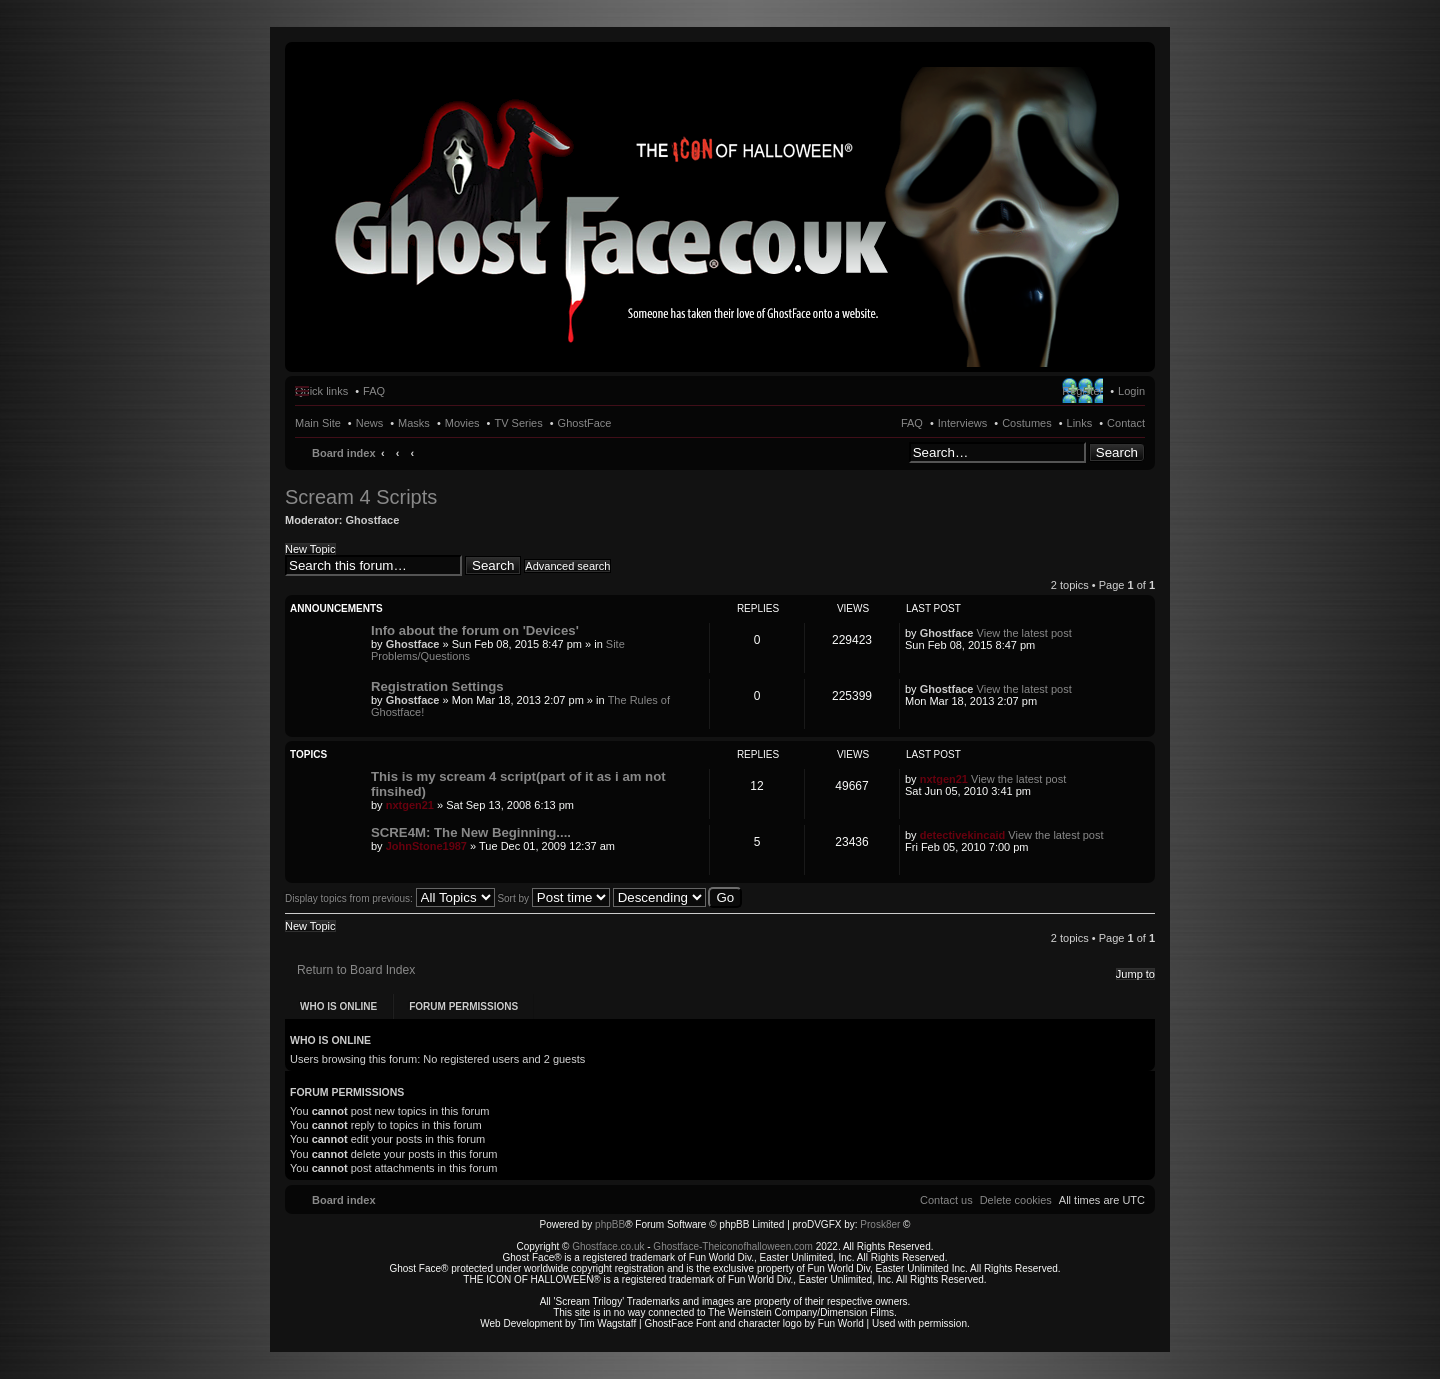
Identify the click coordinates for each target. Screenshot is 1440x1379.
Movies (462, 423)
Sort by (553, 898)
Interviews (963, 423)
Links (1080, 423)
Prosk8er (880, 1224)
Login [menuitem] (1131, 391)
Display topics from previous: (390, 898)
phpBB (610, 1224)
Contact (1126, 423)
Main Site (318, 423)
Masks (414, 423)
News (370, 423)
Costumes (1027, 423)
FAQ (912, 423)
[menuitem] (1016, 1200)
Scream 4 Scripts (361, 497)
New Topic (310, 549)
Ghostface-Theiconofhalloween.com (733, 1246)
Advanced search (567, 566)
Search (1117, 452)
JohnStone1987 (426, 846)
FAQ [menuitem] (374, 391)
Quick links (321, 391)
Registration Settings (437, 686)
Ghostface (373, 520)
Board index (344, 453)
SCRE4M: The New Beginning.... (471, 832)
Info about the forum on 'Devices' (475, 630)
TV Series (518, 423)
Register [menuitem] (1082, 391)
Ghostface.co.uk (609, 1246)
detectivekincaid (963, 835)
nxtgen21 (410, 805)
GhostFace (585, 423)
